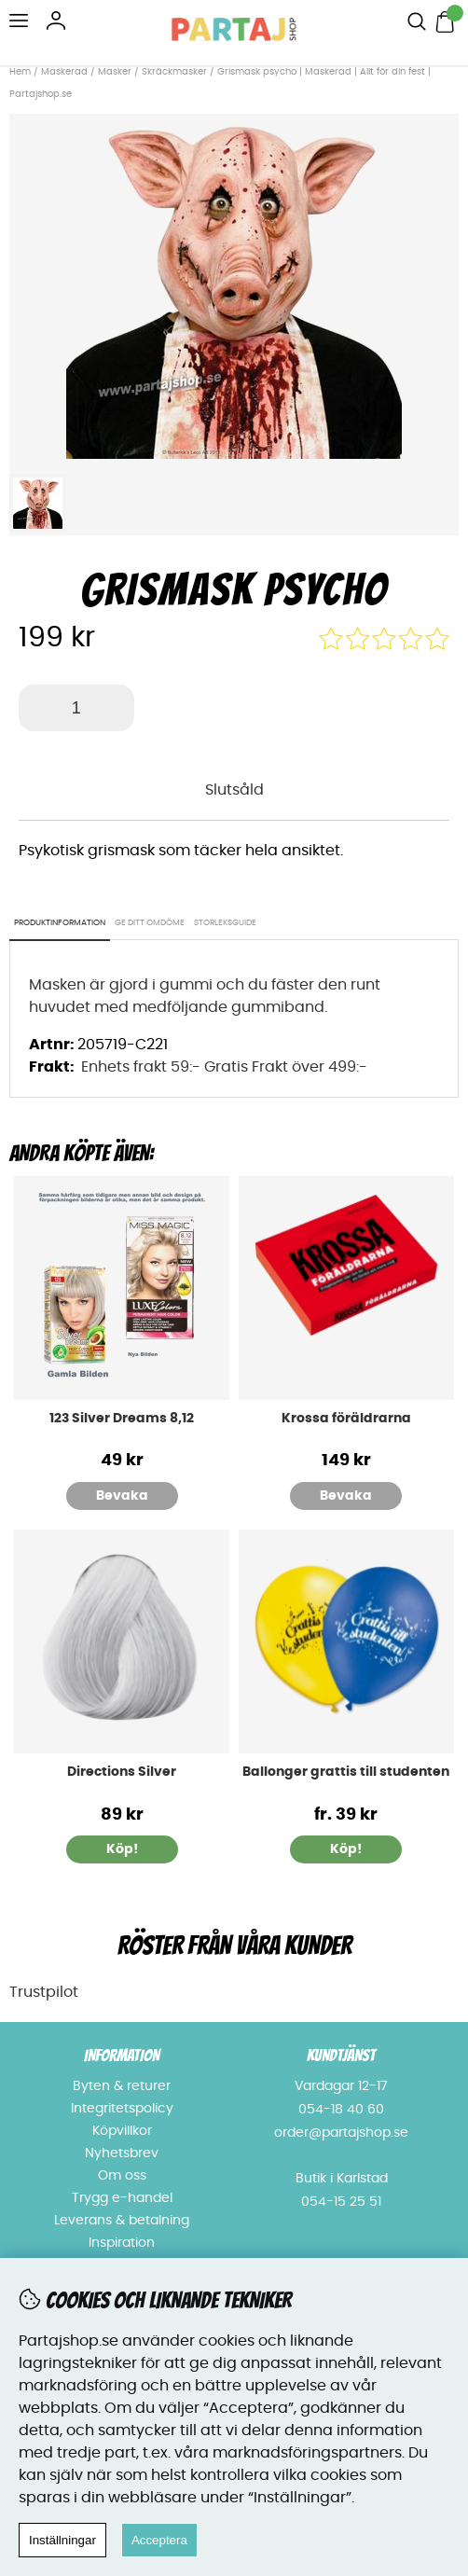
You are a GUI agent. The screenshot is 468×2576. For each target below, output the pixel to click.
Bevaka (122, 1496)
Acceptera (159, 2540)
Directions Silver (121, 1772)
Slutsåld (234, 789)
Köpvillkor (122, 2131)
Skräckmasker (174, 71)
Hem (20, 71)
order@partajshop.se (341, 2133)
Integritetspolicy (122, 2108)
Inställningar (62, 2540)
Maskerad (64, 71)
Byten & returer (122, 2086)
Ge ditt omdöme (150, 923)
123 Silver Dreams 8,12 (121, 1418)
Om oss (122, 2175)
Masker (116, 71)
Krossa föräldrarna (346, 1418)
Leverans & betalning (121, 2220)
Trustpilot (43, 1992)
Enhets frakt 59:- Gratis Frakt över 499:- (224, 1066)
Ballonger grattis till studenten (345, 1772)
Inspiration (122, 2243)
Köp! (346, 1849)
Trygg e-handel (122, 2198)
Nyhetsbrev (121, 2153)
